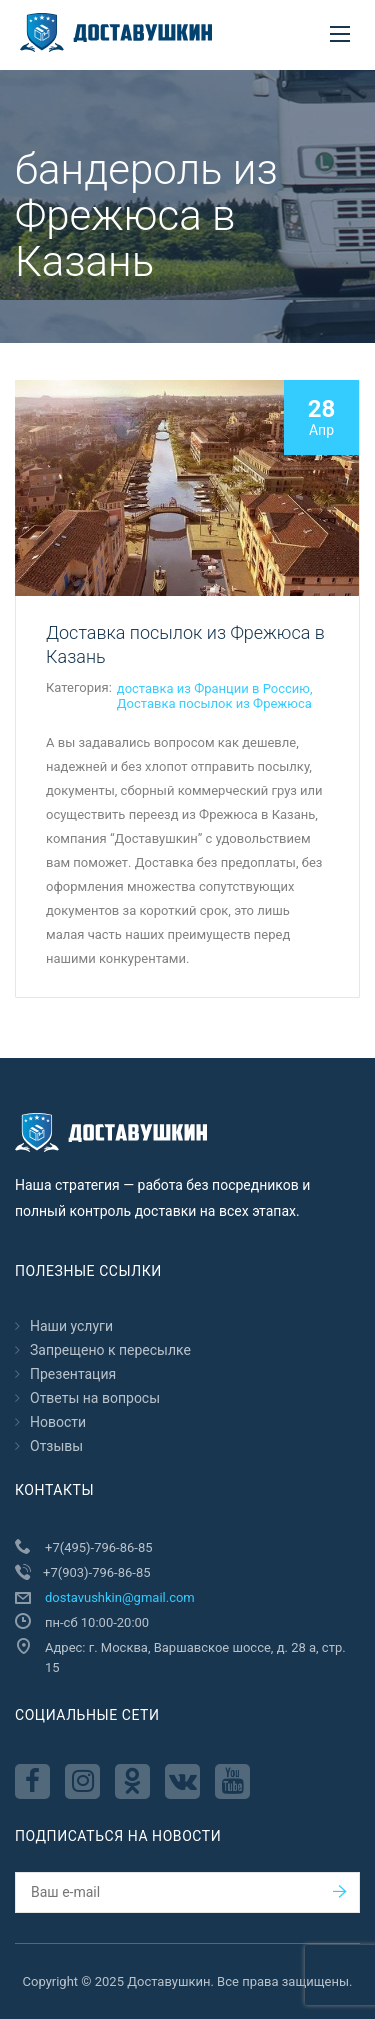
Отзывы (56, 1446)
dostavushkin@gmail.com (120, 1597)
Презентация (73, 1374)
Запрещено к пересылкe (110, 1350)
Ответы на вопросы (95, 1398)
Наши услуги (71, 1326)
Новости (58, 1422)
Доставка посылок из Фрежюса (214, 703)
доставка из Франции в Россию (213, 688)
